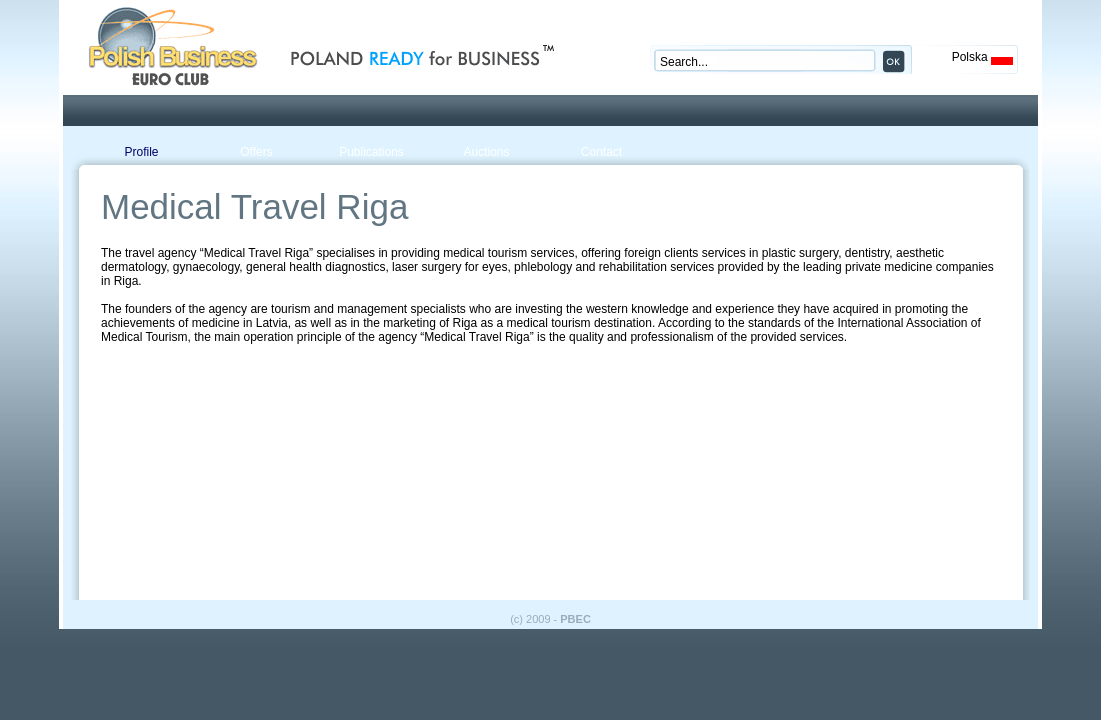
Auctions (486, 152)
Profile (141, 152)
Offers (256, 152)
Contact (601, 152)
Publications (371, 152)
